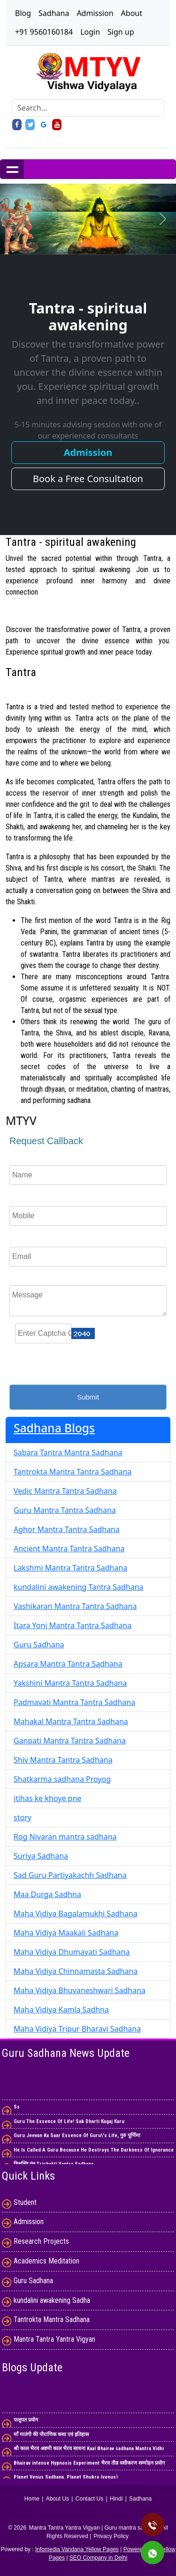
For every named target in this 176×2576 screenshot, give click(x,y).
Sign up (120, 32)
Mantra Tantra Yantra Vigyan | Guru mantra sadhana (95, 2527)
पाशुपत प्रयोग (26, 2423)
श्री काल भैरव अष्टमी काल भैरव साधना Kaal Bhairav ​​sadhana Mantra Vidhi (89, 2452)
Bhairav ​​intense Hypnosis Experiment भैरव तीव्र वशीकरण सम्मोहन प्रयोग (89, 2467)
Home (31, 2498)
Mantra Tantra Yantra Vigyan (54, 2339)
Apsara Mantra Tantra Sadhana (68, 1664)
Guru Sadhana (39, 1644)
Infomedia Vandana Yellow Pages (77, 2549)
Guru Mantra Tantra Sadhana (65, 1510)
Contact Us (89, 2498)
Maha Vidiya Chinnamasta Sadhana (76, 1971)
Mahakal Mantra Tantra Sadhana (71, 1721)
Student (25, 2202)
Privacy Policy (111, 2536)
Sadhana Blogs (54, 1428)
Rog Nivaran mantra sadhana (65, 1836)
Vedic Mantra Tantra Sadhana (65, 1491)
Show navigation (12, 169)
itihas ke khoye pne (47, 1798)
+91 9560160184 (44, 32)
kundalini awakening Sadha (52, 2300)
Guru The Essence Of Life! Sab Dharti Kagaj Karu (69, 2125)
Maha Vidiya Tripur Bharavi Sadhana (77, 2029)
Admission (95, 13)
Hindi (116, 2498)
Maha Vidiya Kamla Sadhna (61, 2009)
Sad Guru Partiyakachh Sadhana (70, 1875)
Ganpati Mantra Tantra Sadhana (70, 1740)
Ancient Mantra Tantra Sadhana (69, 1548)
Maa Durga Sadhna (47, 1894)
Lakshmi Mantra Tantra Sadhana (70, 1568)
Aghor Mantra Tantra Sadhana (67, 1529)
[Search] (88, 108)
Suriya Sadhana (41, 1856)
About (131, 13)
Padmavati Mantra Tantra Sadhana (74, 1702)
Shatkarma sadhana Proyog (62, 1779)
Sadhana (53, 13)
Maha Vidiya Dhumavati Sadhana (72, 1952)
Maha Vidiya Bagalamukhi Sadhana (76, 1913)
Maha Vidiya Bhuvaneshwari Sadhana (79, 1990)
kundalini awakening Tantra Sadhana (79, 1587)
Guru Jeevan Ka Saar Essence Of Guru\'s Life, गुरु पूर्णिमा (77, 2139)
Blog (23, 13)
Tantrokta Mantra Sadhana (52, 2319)
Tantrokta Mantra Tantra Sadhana (72, 1472)
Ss (17, 2110)
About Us (57, 2498)
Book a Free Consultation (88, 478)
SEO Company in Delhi (98, 2557)
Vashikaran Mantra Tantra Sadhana (75, 1606)
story (22, 1817)
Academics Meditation (46, 2260)
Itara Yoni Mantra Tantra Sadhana (72, 1625)
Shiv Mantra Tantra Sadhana (63, 1760)
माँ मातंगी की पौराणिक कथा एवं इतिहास (51, 2438)
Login (90, 32)
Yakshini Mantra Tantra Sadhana (70, 1683)
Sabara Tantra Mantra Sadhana (68, 1452)
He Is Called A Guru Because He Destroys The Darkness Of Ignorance (94, 2153)
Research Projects (41, 2241)
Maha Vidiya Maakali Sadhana (66, 1933)
